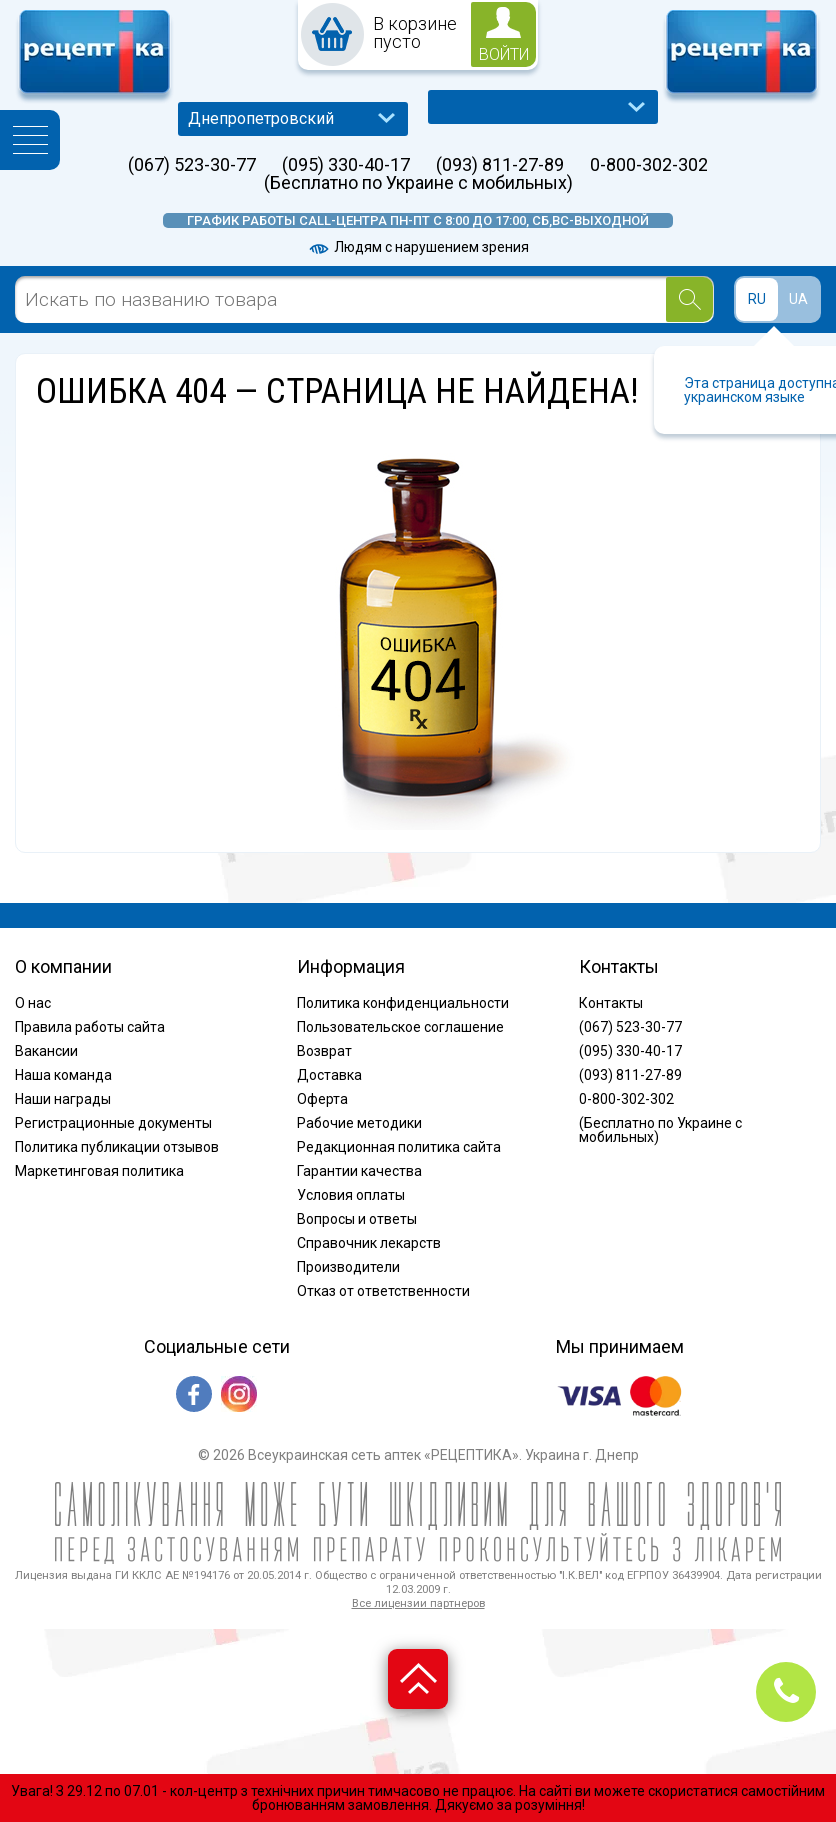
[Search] (689, 299)
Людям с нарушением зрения (418, 247)
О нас (33, 1003)
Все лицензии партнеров (418, 1603)
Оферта (322, 1099)
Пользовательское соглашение (400, 1027)
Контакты (611, 1003)
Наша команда (63, 1075)
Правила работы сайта (90, 1027)
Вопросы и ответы (357, 1219)
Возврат (324, 1051)
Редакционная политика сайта (399, 1147)
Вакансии (46, 1051)
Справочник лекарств (369, 1243)
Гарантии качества (359, 1171)
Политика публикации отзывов (117, 1147)
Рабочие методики (359, 1123)
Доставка (329, 1075)
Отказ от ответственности (383, 1291)
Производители (348, 1267)
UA (798, 299)
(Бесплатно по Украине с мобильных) (418, 183)
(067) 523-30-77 (192, 165)
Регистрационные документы (113, 1123)
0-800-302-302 (649, 165)
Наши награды (63, 1099)
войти (504, 54)
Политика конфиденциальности (403, 1003)
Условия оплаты (351, 1195)
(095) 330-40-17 (346, 165)
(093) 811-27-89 (500, 165)
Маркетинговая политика (99, 1171)
